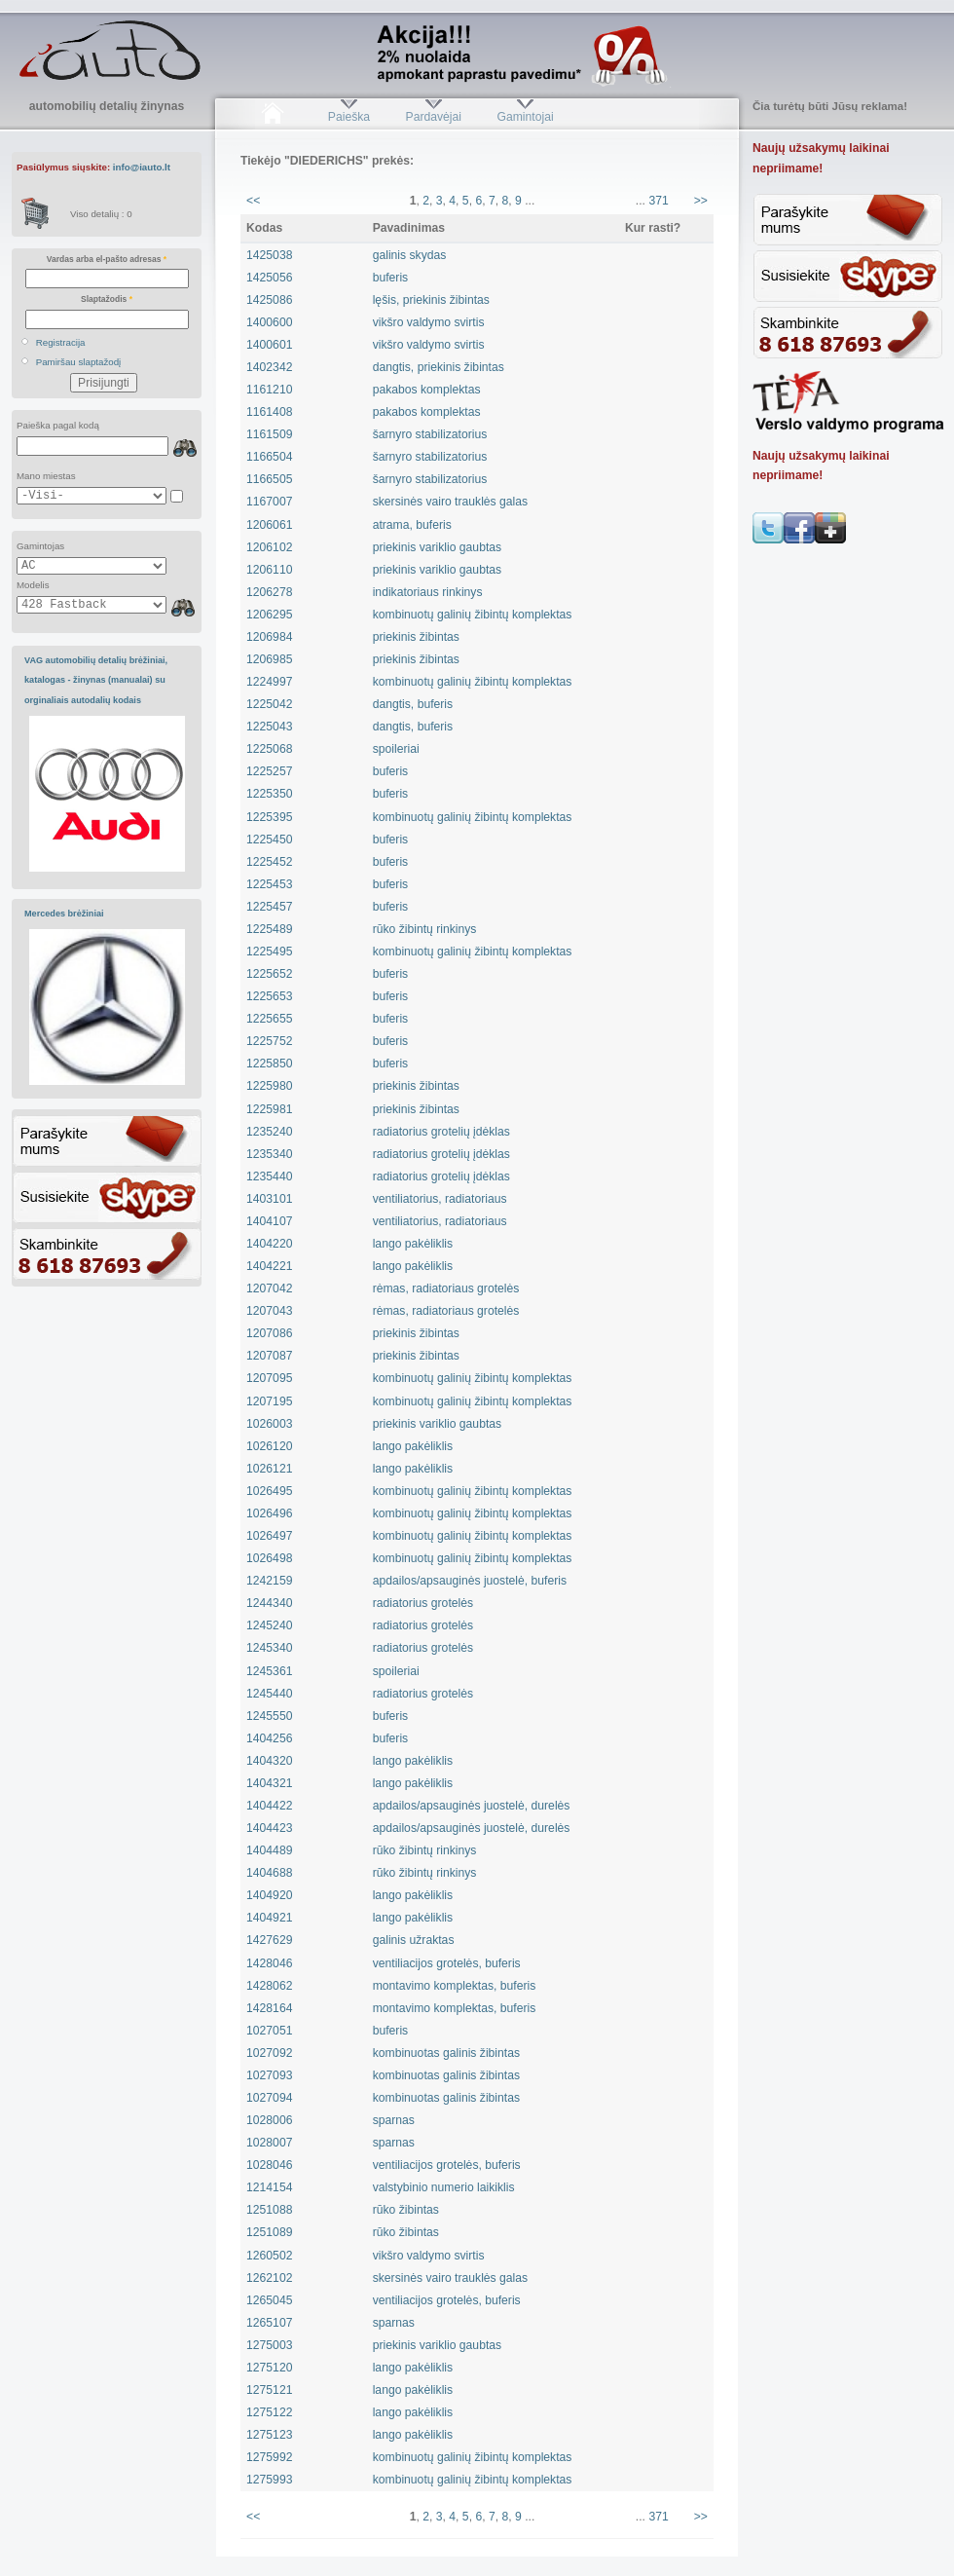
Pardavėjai (433, 117)
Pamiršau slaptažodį (79, 361)
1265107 (269, 2323)
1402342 (269, 367)
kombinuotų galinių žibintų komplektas (472, 614)
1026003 (269, 1424)
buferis (391, 277)
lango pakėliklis (413, 1244)
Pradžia (272, 117)
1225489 (269, 929)
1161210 (269, 389)
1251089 (269, 2232)
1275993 (269, 2479)
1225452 (269, 862)
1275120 (269, 2367)
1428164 (269, 2008)
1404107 (269, 1221)
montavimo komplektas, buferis (454, 1986)
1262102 (269, 2278)
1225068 (269, 749)
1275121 (269, 2390)
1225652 (269, 974)
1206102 (269, 547)
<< (253, 200)
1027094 (269, 2098)
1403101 (269, 1199)
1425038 (269, 255)
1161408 (269, 412)
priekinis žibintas (416, 637)
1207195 (269, 1401)
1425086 (269, 300)
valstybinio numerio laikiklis (444, 2187)
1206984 (269, 637)
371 (658, 200)
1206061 (269, 525)
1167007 (269, 501)
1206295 (269, 614)
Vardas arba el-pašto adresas (106, 259)
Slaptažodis (106, 299)
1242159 (269, 1580)
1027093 (269, 2075)
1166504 (269, 457)
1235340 (269, 1154)
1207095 (269, 1378)
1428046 (269, 1963)
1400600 (269, 322)
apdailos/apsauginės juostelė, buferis (470, 1580)
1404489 (269, 1850)
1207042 (269, 1288)
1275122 (269, 2412)
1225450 (269, 839)
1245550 (269, 1716)
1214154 (269, 2187)
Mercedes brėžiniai (64, 913)
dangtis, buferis (413, 704)
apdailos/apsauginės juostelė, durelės (471, 1805)
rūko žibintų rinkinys (425, 929)
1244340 (269, 1603)
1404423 (269, 1828)
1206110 (269, 570)
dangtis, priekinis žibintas (438, 367)
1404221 (269, 1266)
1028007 (269, 2142)
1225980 (269, 1086)
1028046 (269, 2165)
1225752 (269, 1041)
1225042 (269, 704)
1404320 (269, 1761)
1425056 (269, 277)
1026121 (269, 1468)
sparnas (394, 2120)
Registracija (61, 342)
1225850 (269, 1063)
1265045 (269, 2300)
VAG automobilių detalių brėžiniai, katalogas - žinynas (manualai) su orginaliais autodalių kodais (95, 680)
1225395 (269, 817)
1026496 (269, 1513)
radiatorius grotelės (423, 1603)
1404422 (269, 1805)
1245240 (269, 1625)
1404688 (269, 1873)
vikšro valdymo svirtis (429, 322)
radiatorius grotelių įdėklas (441, 1132)
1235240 (269, 1132)
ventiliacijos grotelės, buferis (447, 1963)
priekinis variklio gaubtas (437, 547)
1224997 (269, 682)
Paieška (349, 117)
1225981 (269, 1109)
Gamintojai (524, 117)
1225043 (269, 726)
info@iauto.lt (141, 167)
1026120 (269, 1446)
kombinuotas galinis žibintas (446, 2053)
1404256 (269, 1738)
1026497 (269, 1536)
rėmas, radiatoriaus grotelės (446, 1288)
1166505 (269, 479)
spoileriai (396, 749)
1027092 (269, 2053)
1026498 (269, 1558)
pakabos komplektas (427, 389)
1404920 (269, 1895)
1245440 (269, 1693)
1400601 (269, 345)
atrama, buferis (412, 525)
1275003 (269, 2345)
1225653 (269, 996)
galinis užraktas (414, 1940)
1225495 (269, 951)
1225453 (269, 884)
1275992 (269, 2457)
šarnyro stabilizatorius (430, 434)
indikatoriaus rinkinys (428, 592)
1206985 (269, 659)
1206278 (269, 592)
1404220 (269, 1244)
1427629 (269, 1940)
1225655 (269, 1019)
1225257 (269, 771)
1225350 (269, 794)
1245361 (269, 1671)
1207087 (269, 1356)
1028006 (269, 2120)
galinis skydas (410, 255)
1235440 (269, 1176)
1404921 (269, 1917)
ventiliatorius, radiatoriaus (440, 1199)
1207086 (269, 1333)
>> (701, 200)
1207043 (269, 1311)
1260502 (269, 2255)
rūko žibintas (406, 2210)
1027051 (269, 2030)
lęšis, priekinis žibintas (431, 300)
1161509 (269, 434)
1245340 (269, 1648)
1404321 (269, 1783)
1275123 (269, 2435)
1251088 (269, 2210)
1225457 (269, 907)
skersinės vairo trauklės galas (450, 501)
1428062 (269, 1986)
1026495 (269, 1491)
